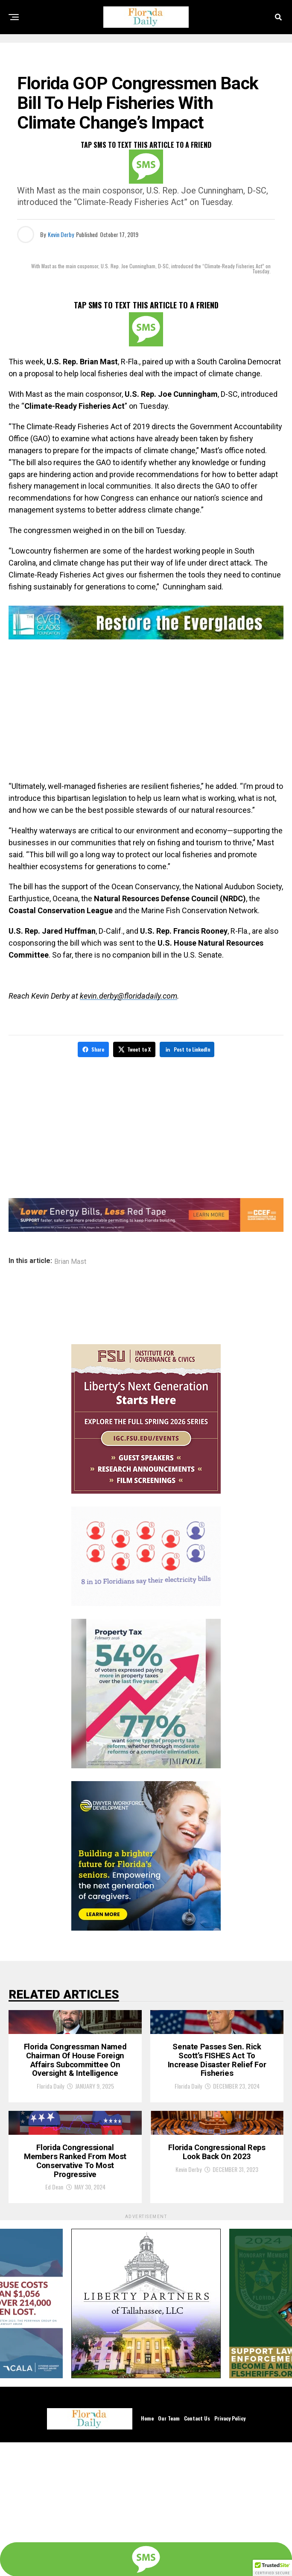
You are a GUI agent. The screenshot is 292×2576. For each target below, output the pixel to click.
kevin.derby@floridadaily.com (128, 995)
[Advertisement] (146, 712)
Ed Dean (54, 2320)
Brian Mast (70, 1260)
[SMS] (146, 166)
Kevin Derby (61, 234)
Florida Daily (50, 2158)
